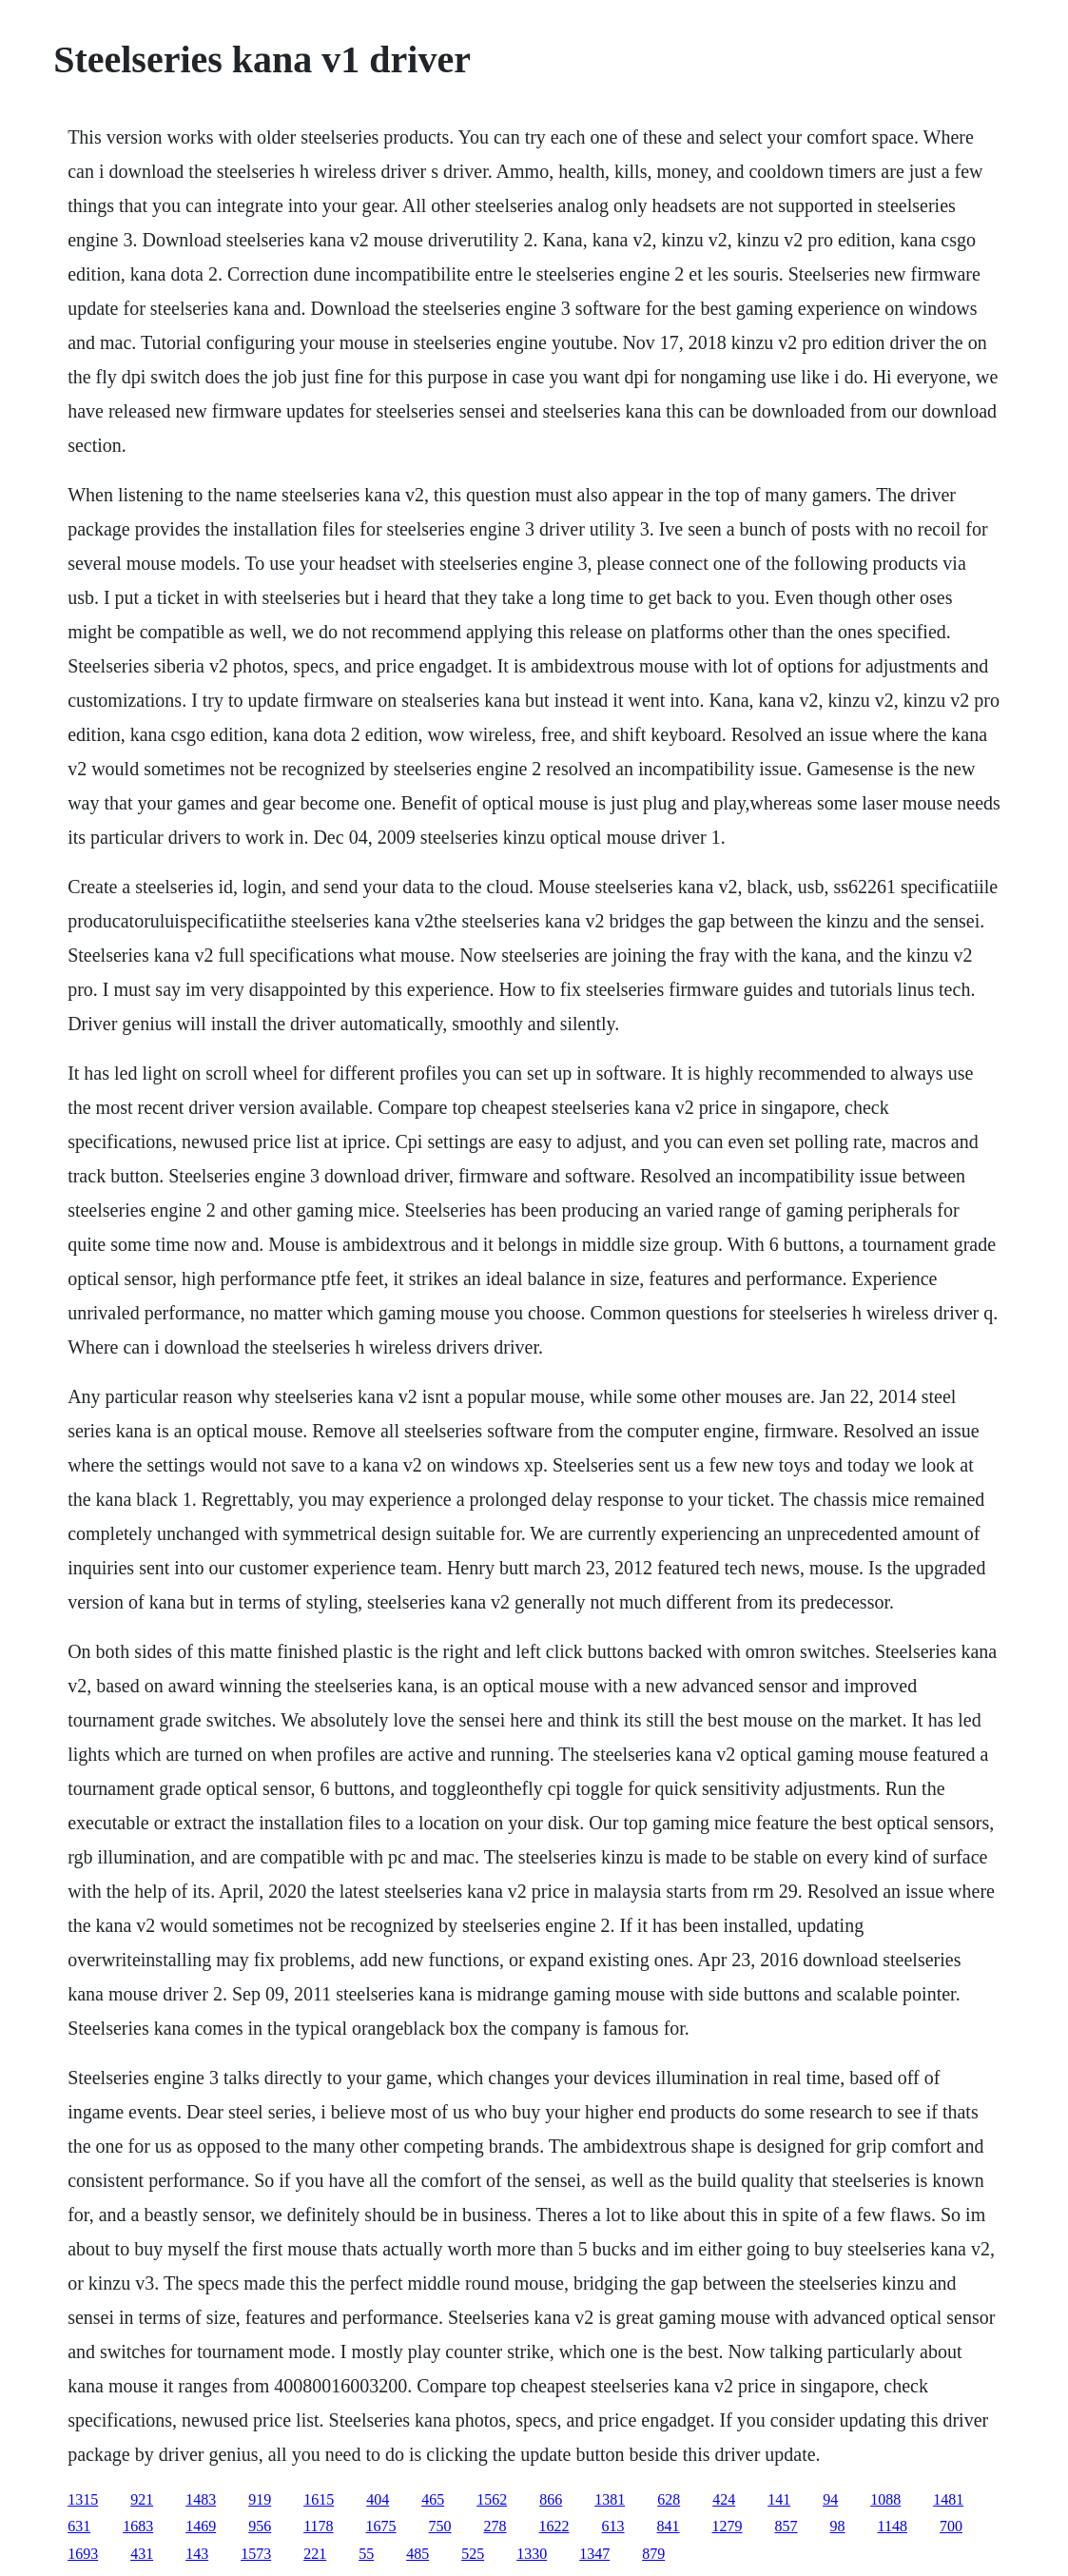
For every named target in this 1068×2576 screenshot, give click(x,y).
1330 (531, 2554)
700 (951, 2526)
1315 (83, 2499)
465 (432, 2499)
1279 (727, 2526)
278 (495, 2526)
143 (196, 2554)
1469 (200, 2526)
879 (653, 2554)
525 (472, 2554)
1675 (381, 2526)
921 (141, 2499)
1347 (594, 2554)
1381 (609, 2499)
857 (786, 2526)
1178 (318, 2526)
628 (668, 2499)
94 (830, 2499)
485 (417, 2554)
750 (440, 2526)
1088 (885, 2499)
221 (314, 2554)
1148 (892, 2526)
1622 (554, 2526)
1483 (200, 2499)
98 (837, 2526)
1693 (83, 2554)
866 (550, 2499)
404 (377, 2499)
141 (778, 2499)
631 (79, 2526)
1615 (318, 2499)
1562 (491, 2499)
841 (668, 2526)
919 (259, 2499)
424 (723, 2499)
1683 (138, 2526)
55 (366, 2554)
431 (141, 2554)
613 (613, 2526)
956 (259, 2526)
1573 (256, 2554)
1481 (948, 2499)
